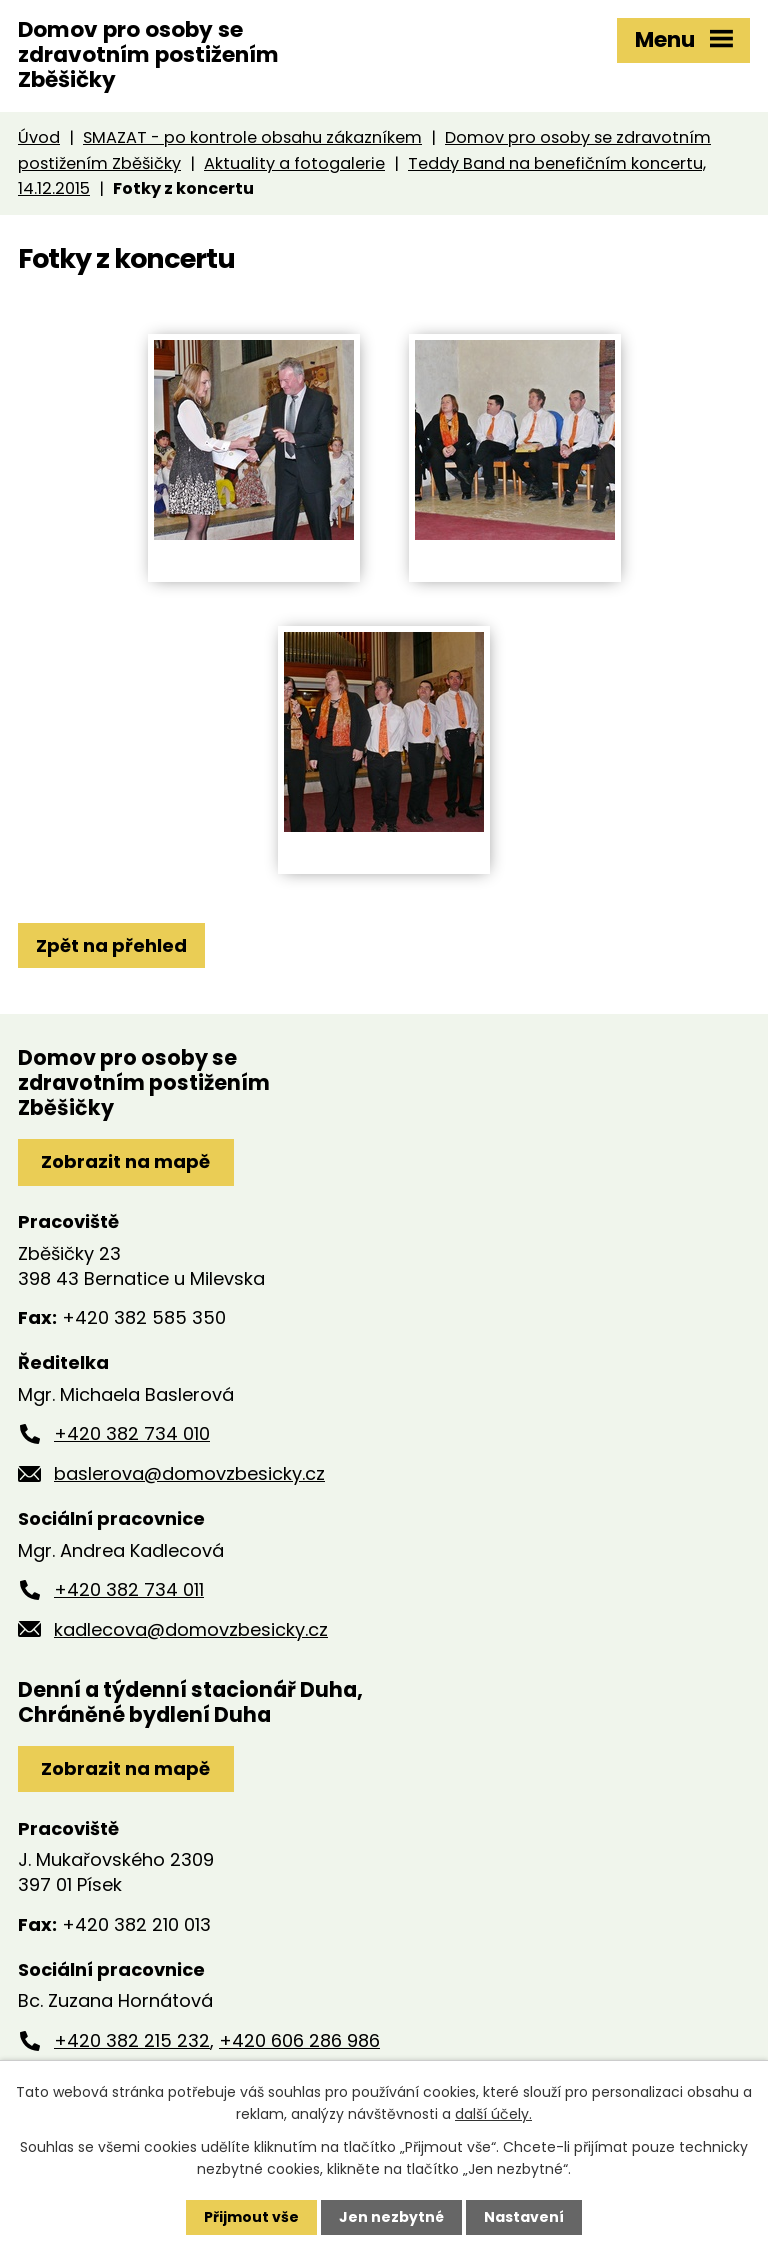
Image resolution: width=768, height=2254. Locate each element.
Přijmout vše (251, 2217)
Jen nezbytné (391, 2217)
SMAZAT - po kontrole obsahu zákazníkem (252, 137)
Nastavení (524, 2217)
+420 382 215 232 (132, 2040)
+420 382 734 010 (132, 1433)
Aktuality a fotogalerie (294, 163)
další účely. (493, 2114)
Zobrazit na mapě (125, 1161)
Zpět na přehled (111, 945)
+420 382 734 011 (129, 1589)
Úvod (39, 137)
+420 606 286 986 (299, 2040)
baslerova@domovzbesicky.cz (189, 1473)
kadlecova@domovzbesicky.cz (191, 1629)
